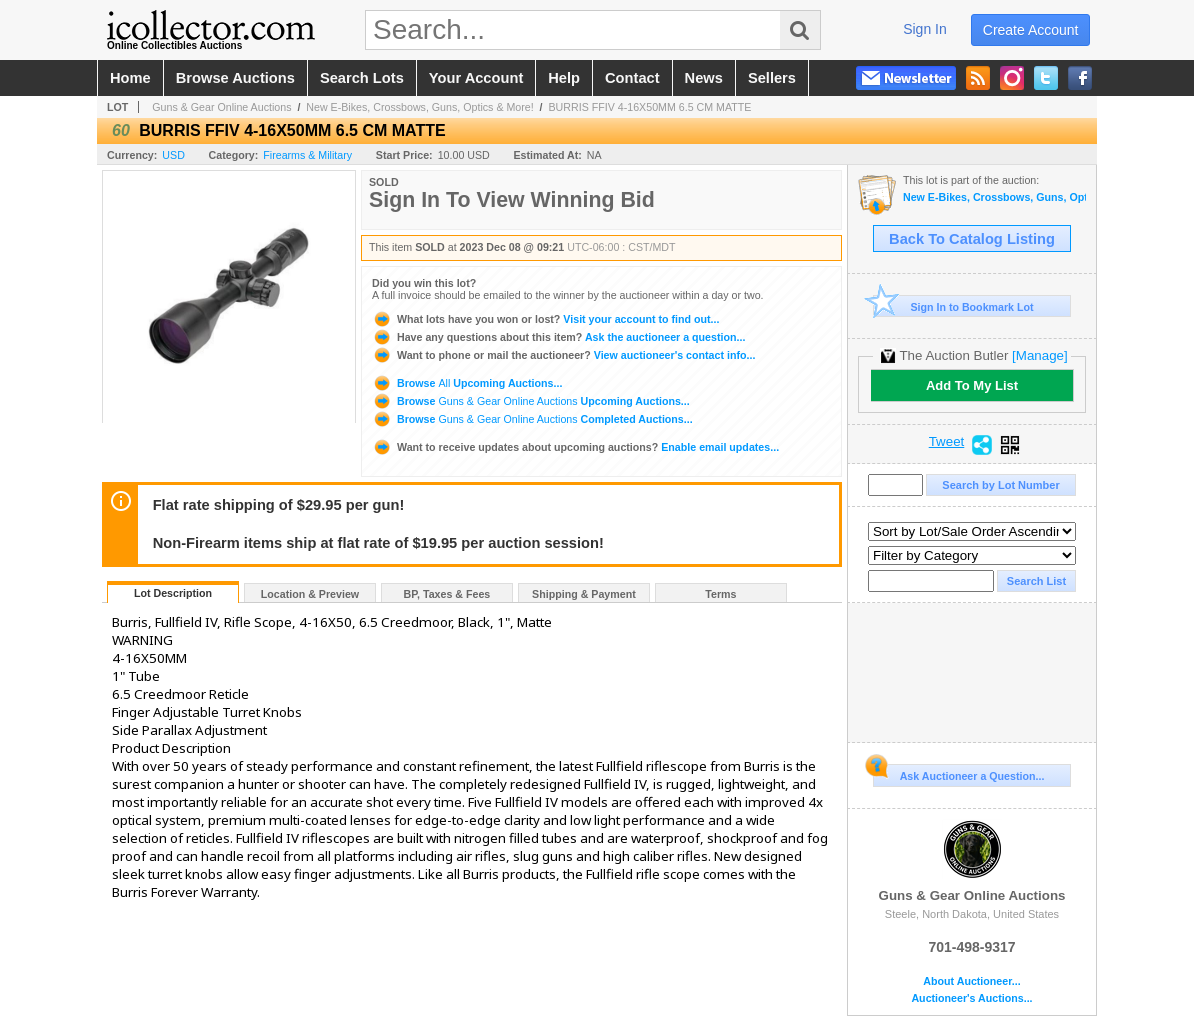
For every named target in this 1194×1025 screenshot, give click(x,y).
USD (173, 155)
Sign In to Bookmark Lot (953, 306)
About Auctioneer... (971, 981)
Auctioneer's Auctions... (971, 998)
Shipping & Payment (584, 594)
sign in (925, 29)
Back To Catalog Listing (972, 239)
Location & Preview (310, 594)
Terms (720, 594)
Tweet (947, 442)
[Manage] (1039, 355)
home (130, 78)
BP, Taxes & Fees (447, 594)
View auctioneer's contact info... (563, 355)
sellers (772, 78)
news (704, 78)
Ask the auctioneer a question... (558, 337)
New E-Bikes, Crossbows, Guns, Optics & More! (419, 107)
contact (632, 78)
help (564, 78)
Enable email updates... (575, 447)
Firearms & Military (307, 155)
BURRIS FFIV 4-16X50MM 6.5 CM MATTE (650, 107)
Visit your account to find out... (545, 319)
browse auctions (235, 78)
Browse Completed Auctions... (532, 419)
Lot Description (173, 593)
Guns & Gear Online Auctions (221, 107)
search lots (362, 78)
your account (476, 78)
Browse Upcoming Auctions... (467, 383)
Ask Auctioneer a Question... (958, 773)
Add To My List (972, 385)
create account (1031, 30)
